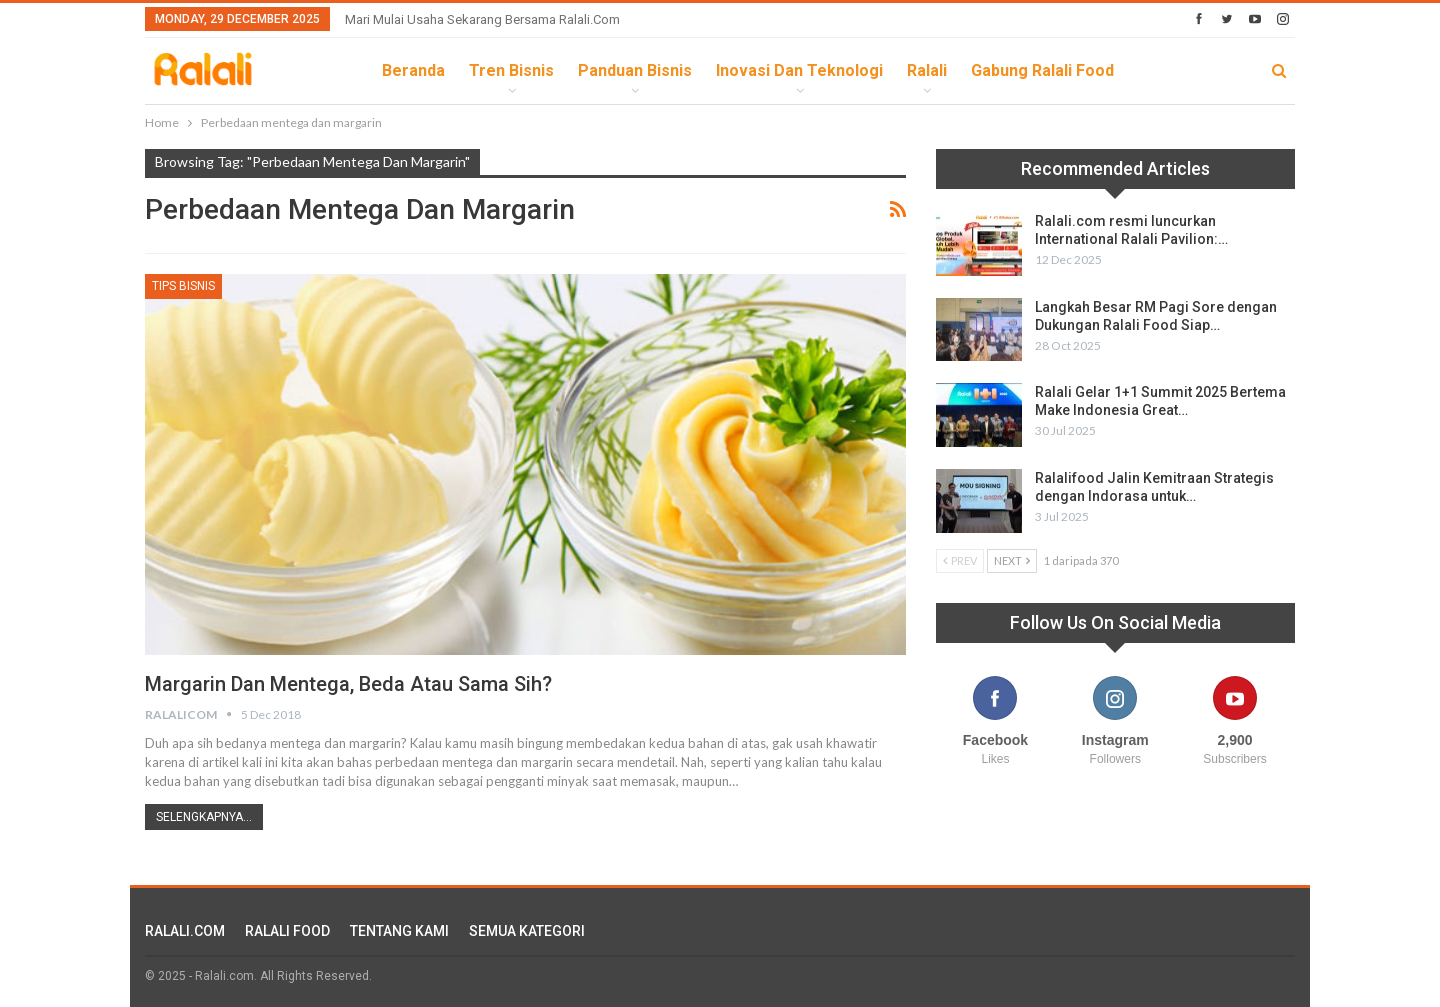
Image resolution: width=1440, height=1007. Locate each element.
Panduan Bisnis (635, 70)
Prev (960, 560)
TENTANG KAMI (399, 931)
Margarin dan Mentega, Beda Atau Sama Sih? (348, 684)
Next (1012, 560)
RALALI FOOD (287, 931)
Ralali (927, 70)
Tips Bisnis (183, 286)
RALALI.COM (185, 931)
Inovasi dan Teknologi (799, 70)
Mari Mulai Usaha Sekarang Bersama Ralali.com (482, 19)
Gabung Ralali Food (1042, 70)
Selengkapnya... (204, 817)
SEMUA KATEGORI (527, 931)
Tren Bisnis (511, 70)
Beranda (413, 70)
